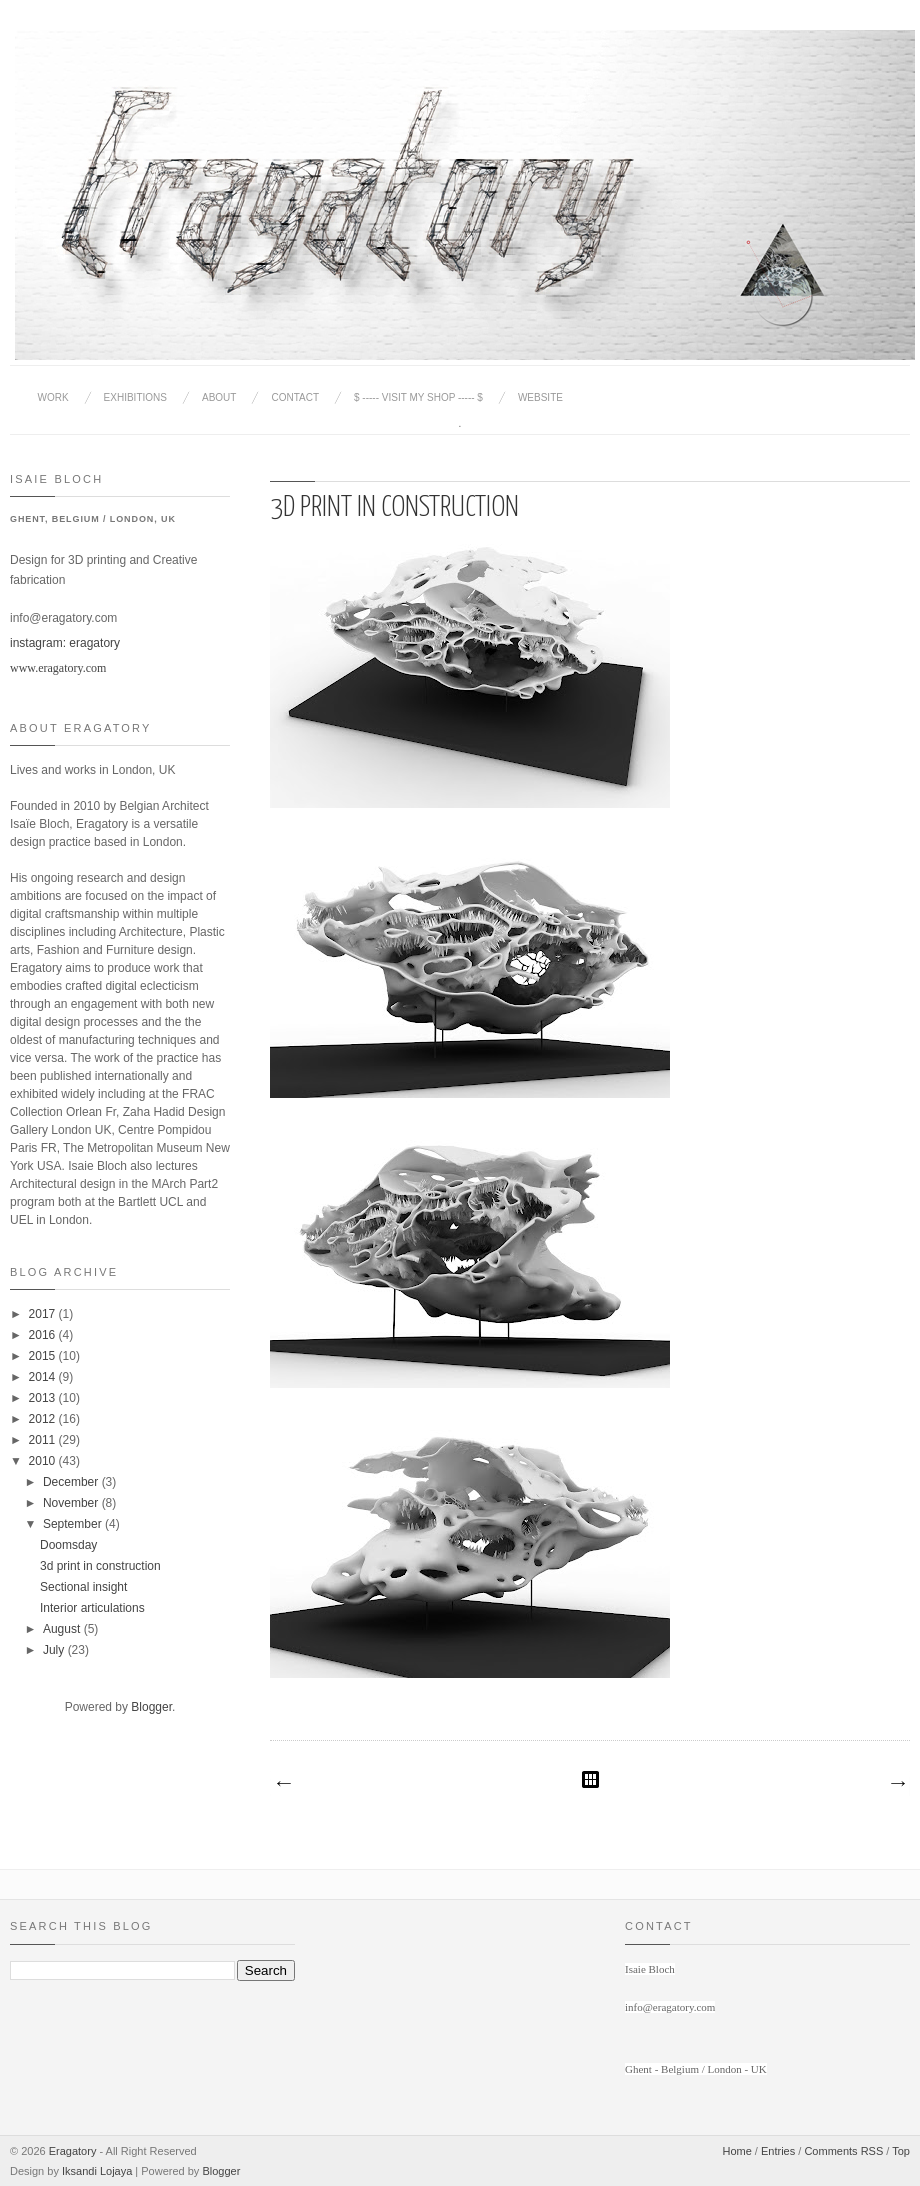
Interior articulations (92, 1608)
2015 (44, 1356)
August (63, 1629)
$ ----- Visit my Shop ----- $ (418, 397)
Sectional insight (83, 1587)
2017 (44, 1314)
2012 (44, 1419)
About (219, 397)
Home (736, 2151)
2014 (44, 1377)
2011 (44, 1440)
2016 (44, 1335)
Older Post (897, 1784)
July (55, 1650)
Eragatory (73, 2151)
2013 (44, 1398)
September (74, 1524)
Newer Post (283, 1784)
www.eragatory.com (58, 668)
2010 (44, 1461)
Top (901, 2151)
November (72, 1503)
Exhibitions (135, 397)
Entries (778, 2151)
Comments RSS (843, 2151)
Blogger (151, 1707)
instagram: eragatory (65, 643)
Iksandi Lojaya (97, 2171)
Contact (295, 397)
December (72, 1482)
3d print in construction (100, 1566)
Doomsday (68, 1545)
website (540, 397)
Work (53, 397)
